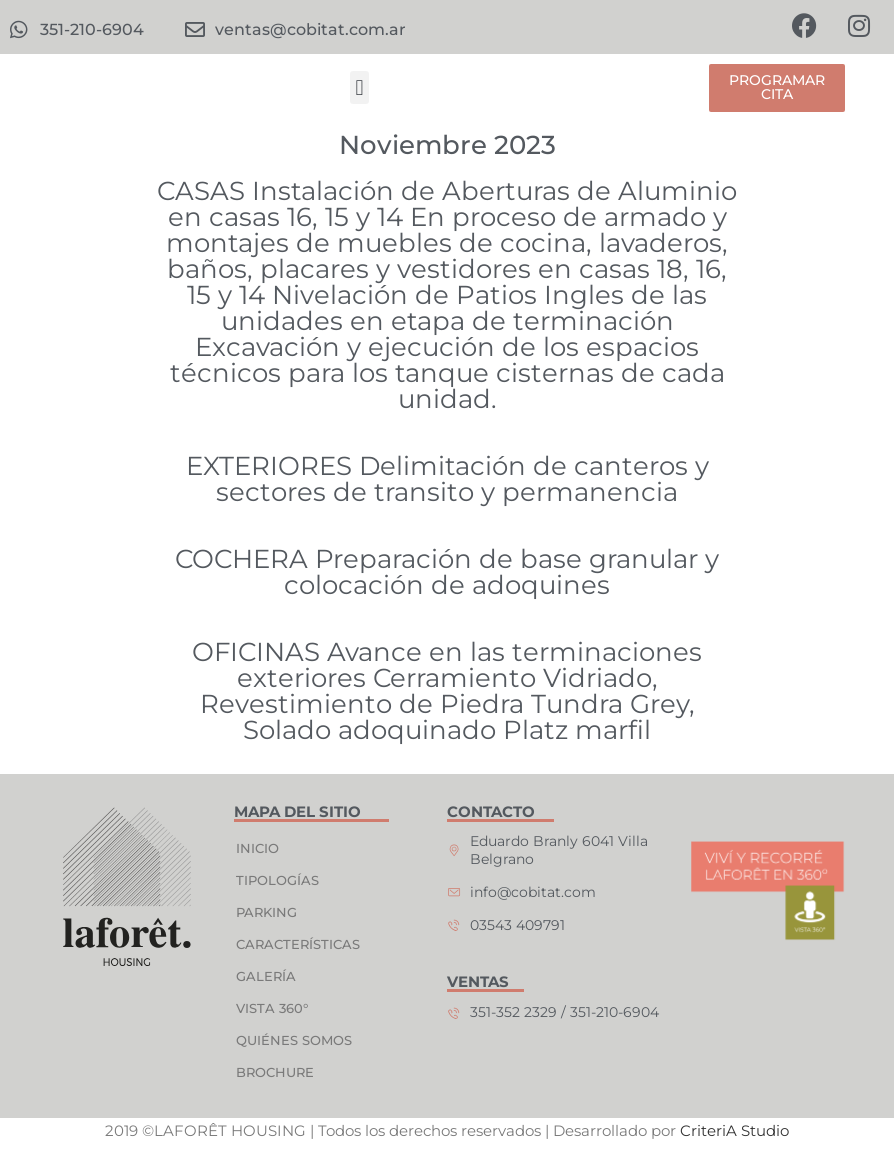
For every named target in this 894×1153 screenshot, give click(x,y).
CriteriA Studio (734, 1131)
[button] (359, 88)
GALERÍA (267, 976)
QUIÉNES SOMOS (295, 1040)
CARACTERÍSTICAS (299, 944)
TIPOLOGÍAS (278, 880)
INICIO (258, 848)
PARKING (267, 912)
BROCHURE (276, 1072)
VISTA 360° (273, 1008)
